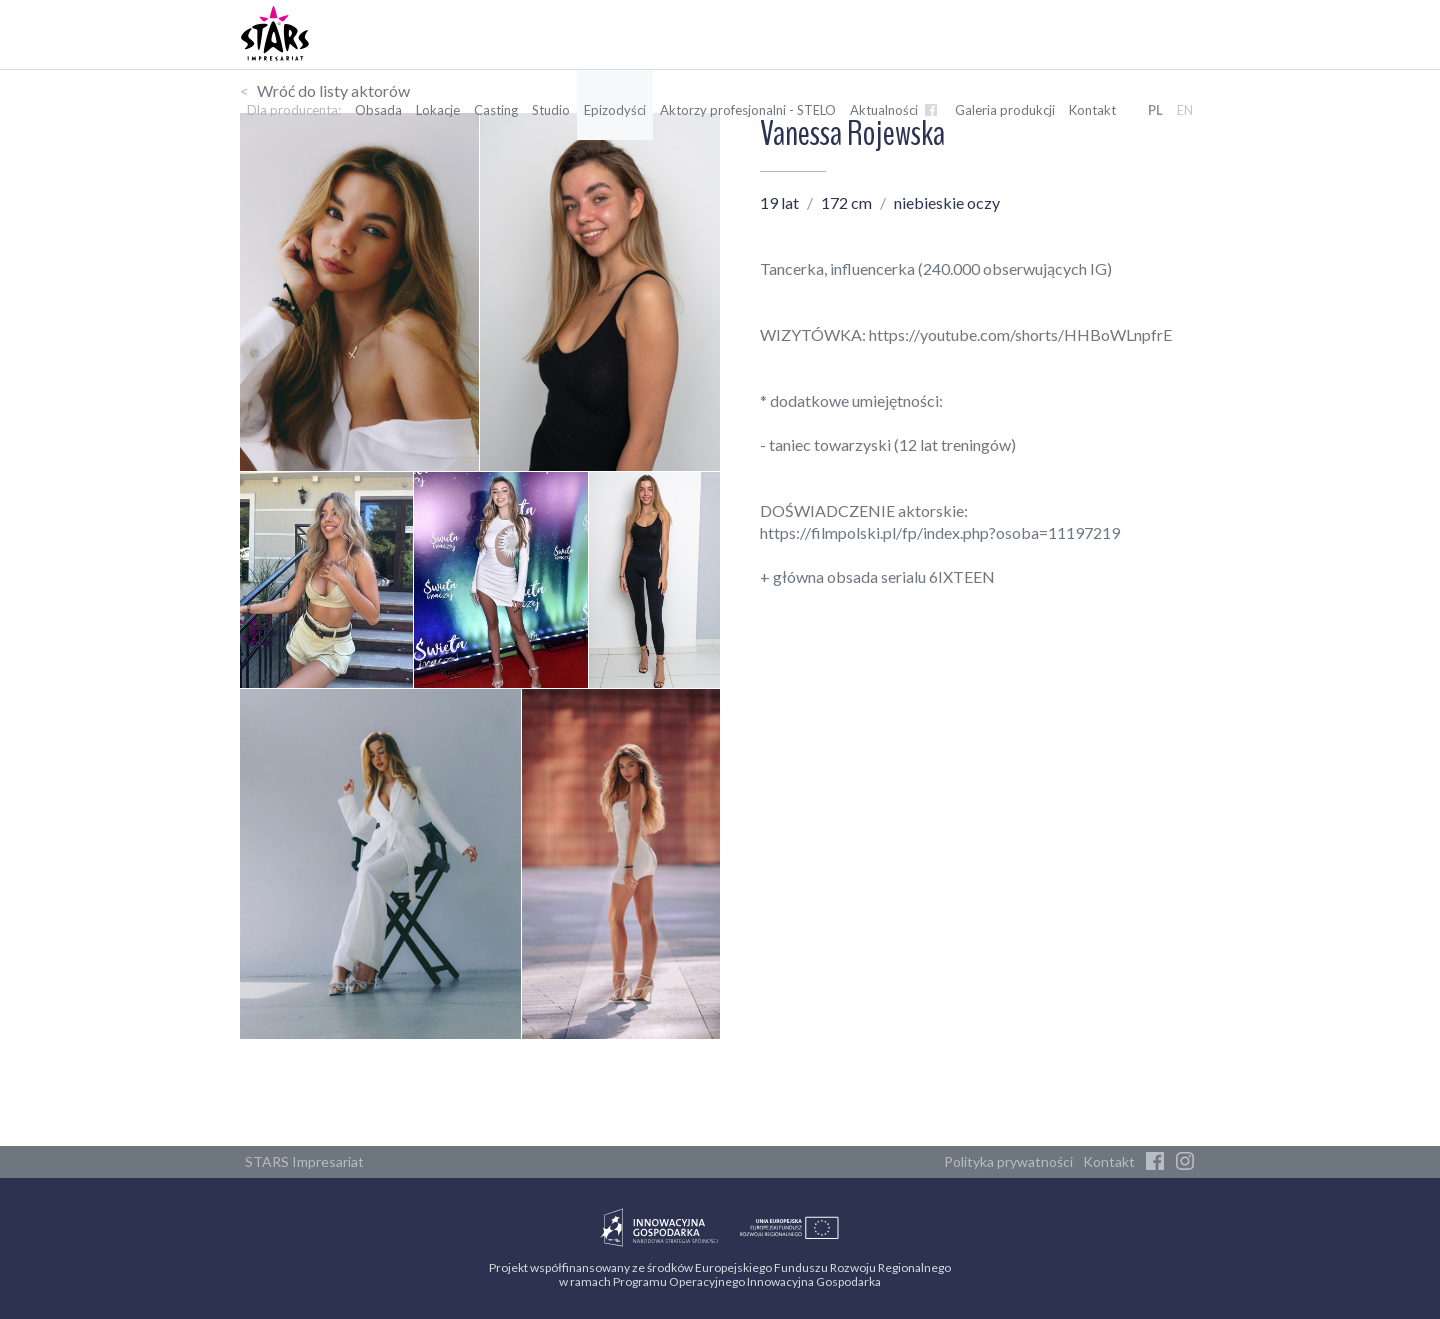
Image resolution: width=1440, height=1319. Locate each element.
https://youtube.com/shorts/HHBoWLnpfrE (1020, 334)
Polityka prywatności (1008, 1161)
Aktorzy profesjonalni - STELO (748, 110)
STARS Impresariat (304, 1161)
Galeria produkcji (1005, 110)
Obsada (378, 110)
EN (1185, 110)
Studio (551, 110)
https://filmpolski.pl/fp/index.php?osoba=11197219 (940, 532)
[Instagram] (1185, 1162)
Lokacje (438, 110)
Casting (496, 110)
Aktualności (895, 110)
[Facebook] (1155, 1162)
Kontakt (1092, 110)
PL (1155, 110)
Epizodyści (615, 110)
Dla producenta (292, 110)
